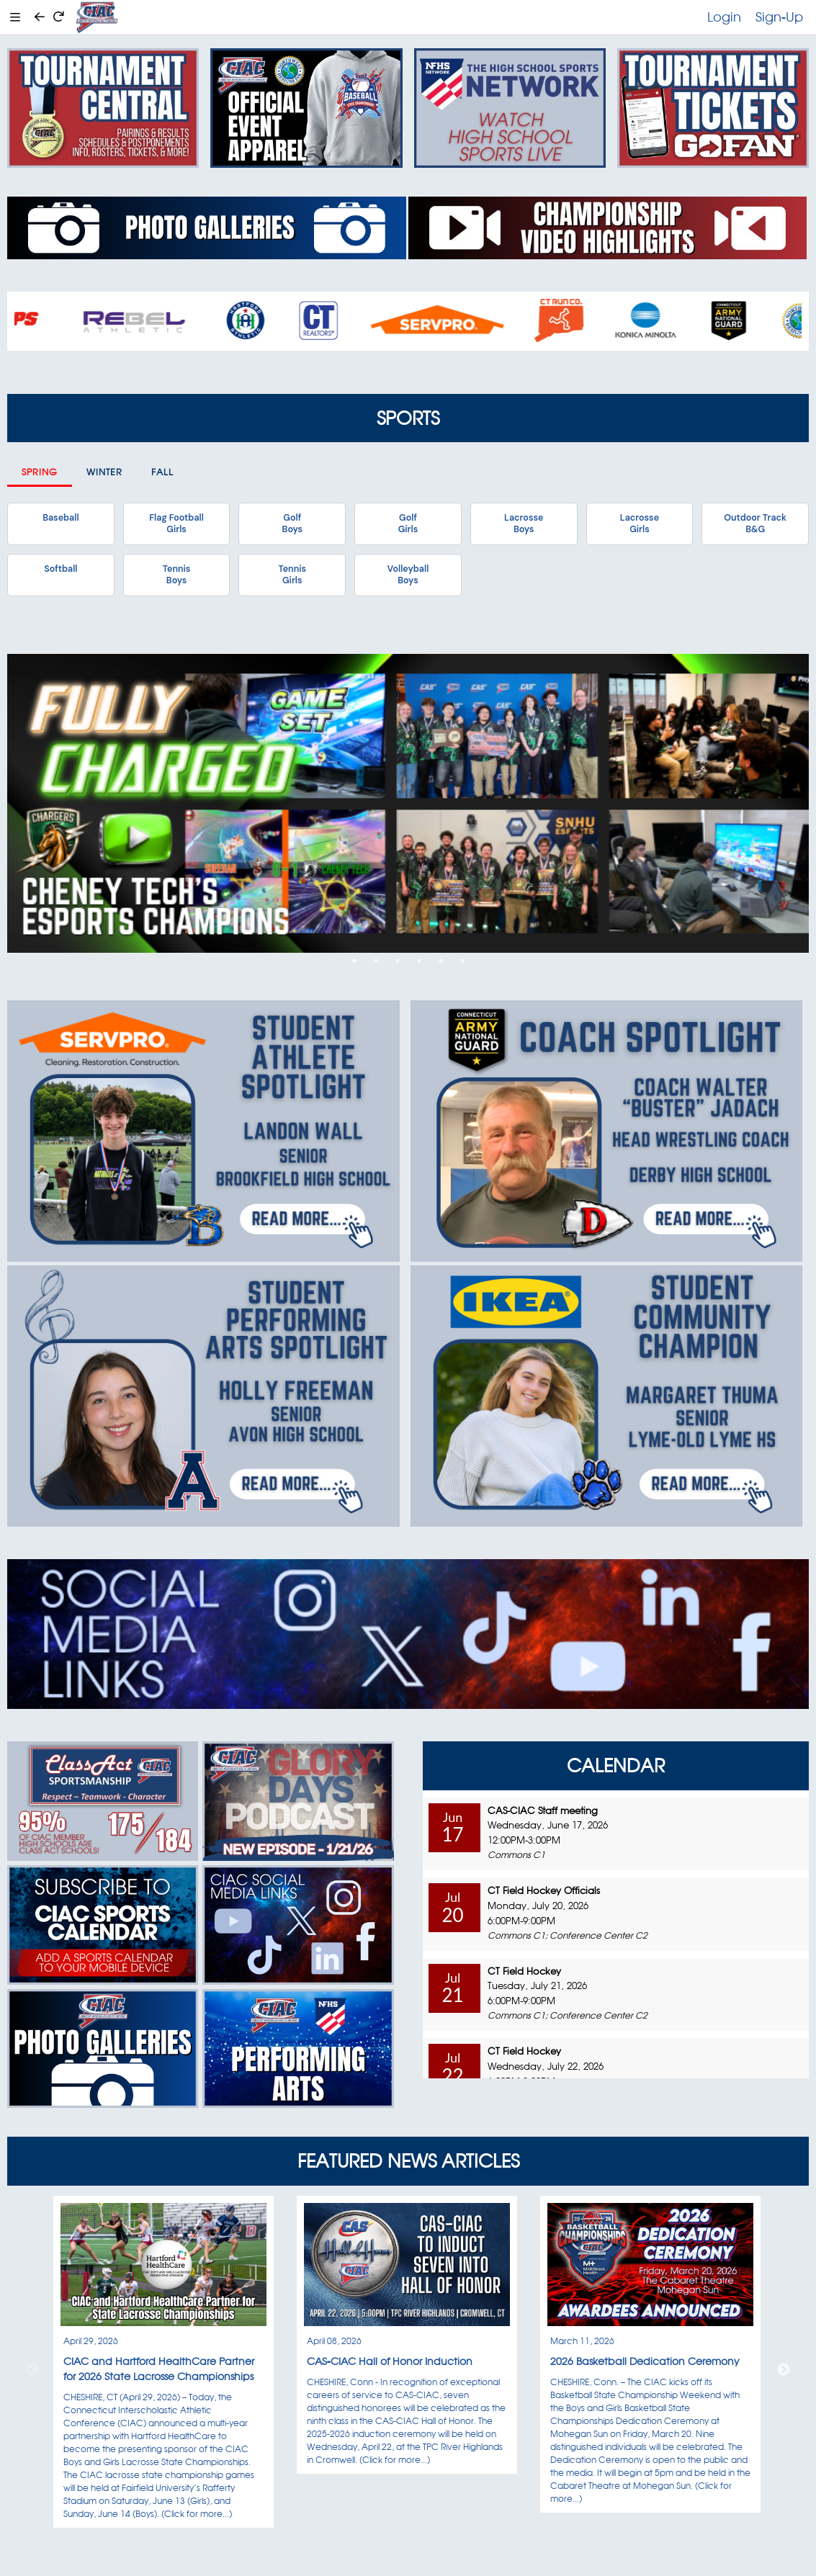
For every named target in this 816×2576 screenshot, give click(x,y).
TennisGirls (292, 574)
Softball (60, 569)
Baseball (60, 518)
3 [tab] (397, 960)
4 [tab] (419, 960)
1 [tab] (354, 960)
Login (724, 16)
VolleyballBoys (408, 574)
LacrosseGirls (639, 523)
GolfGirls (408, 523)
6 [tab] (462, 960)
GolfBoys (292, 523)
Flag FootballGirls (176, 523)
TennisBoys (176, 574)
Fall (162, 472)
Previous (32, 2370)
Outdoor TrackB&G (755, 523)
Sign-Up (779, 16)
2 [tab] (376, 960)
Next (783, 2370)
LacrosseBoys (523, 523)
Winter (104, 472)
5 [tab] (441, 960)
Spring (40, 472)
